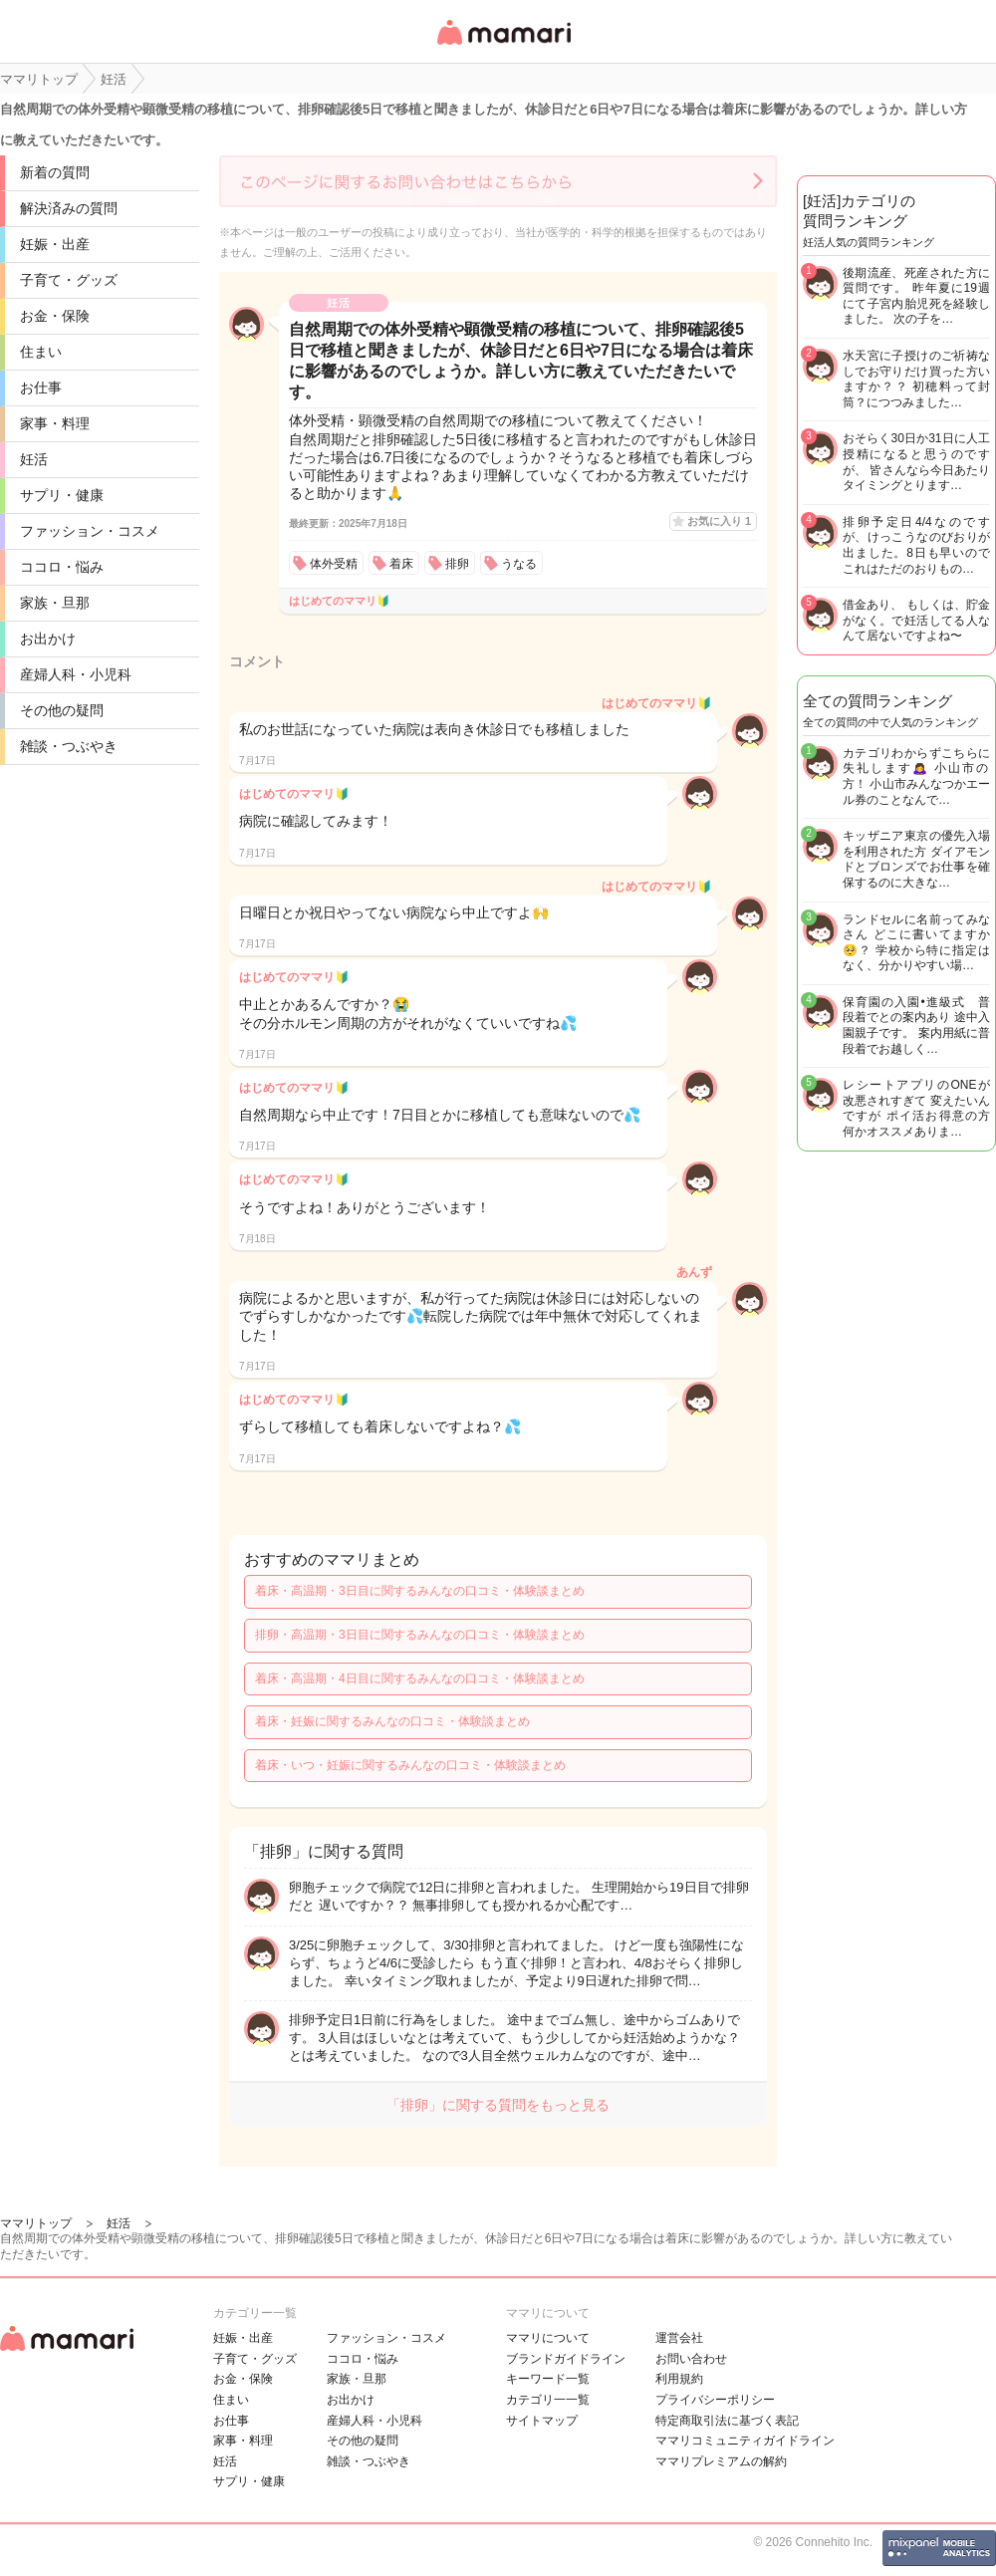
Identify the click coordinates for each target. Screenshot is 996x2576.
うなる (519, 564)
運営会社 (679, 2338)
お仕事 (41, 387)
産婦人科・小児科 (75, 674)
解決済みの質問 (69, 208)
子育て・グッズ (69, 280)
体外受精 (334, 564)
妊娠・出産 (55, 244)
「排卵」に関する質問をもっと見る (498, 2105)
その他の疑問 (62, 710)
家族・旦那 (55, 603)
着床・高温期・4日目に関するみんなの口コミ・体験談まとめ (420, 1678)
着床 (401, 564)
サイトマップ (542, 2421)
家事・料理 (55, 423)
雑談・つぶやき (69, 746)
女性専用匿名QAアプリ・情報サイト (503, 46)
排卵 (457, 564)
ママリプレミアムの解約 (721, 2461)
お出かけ (48, 638)
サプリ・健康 (62, 495)
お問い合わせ (691, 2359)
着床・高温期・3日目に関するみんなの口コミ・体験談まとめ (420, 1591)
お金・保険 (55, 316)
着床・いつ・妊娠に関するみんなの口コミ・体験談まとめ (410, 1765)
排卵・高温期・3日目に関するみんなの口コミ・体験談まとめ (420, 1635)
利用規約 (679, 2379)
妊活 (34, 459)
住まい (41, 352)
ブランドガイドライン (565, 2359)
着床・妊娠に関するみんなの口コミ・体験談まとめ (392, 1721)
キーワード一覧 (548, 2379)
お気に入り (719, 521)
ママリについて (548, 2338)
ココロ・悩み (62, 567)
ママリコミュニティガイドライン (745, 2440)
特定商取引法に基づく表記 (727, 2421)
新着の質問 (55, 172)
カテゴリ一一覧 (548, 2400)
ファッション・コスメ (89, 531)
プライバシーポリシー (715, 2400)
